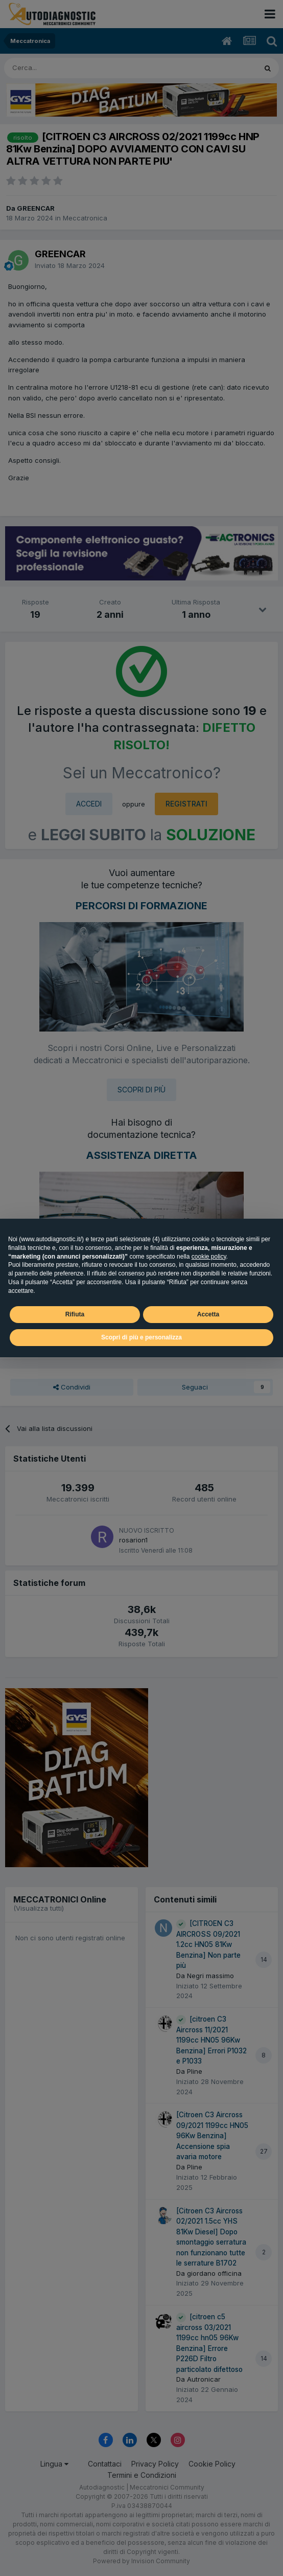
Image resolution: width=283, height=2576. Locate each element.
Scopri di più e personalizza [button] (141, 1337)
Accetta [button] (208, 1314)
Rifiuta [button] (74, 1314)
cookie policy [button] (209, 1256)
